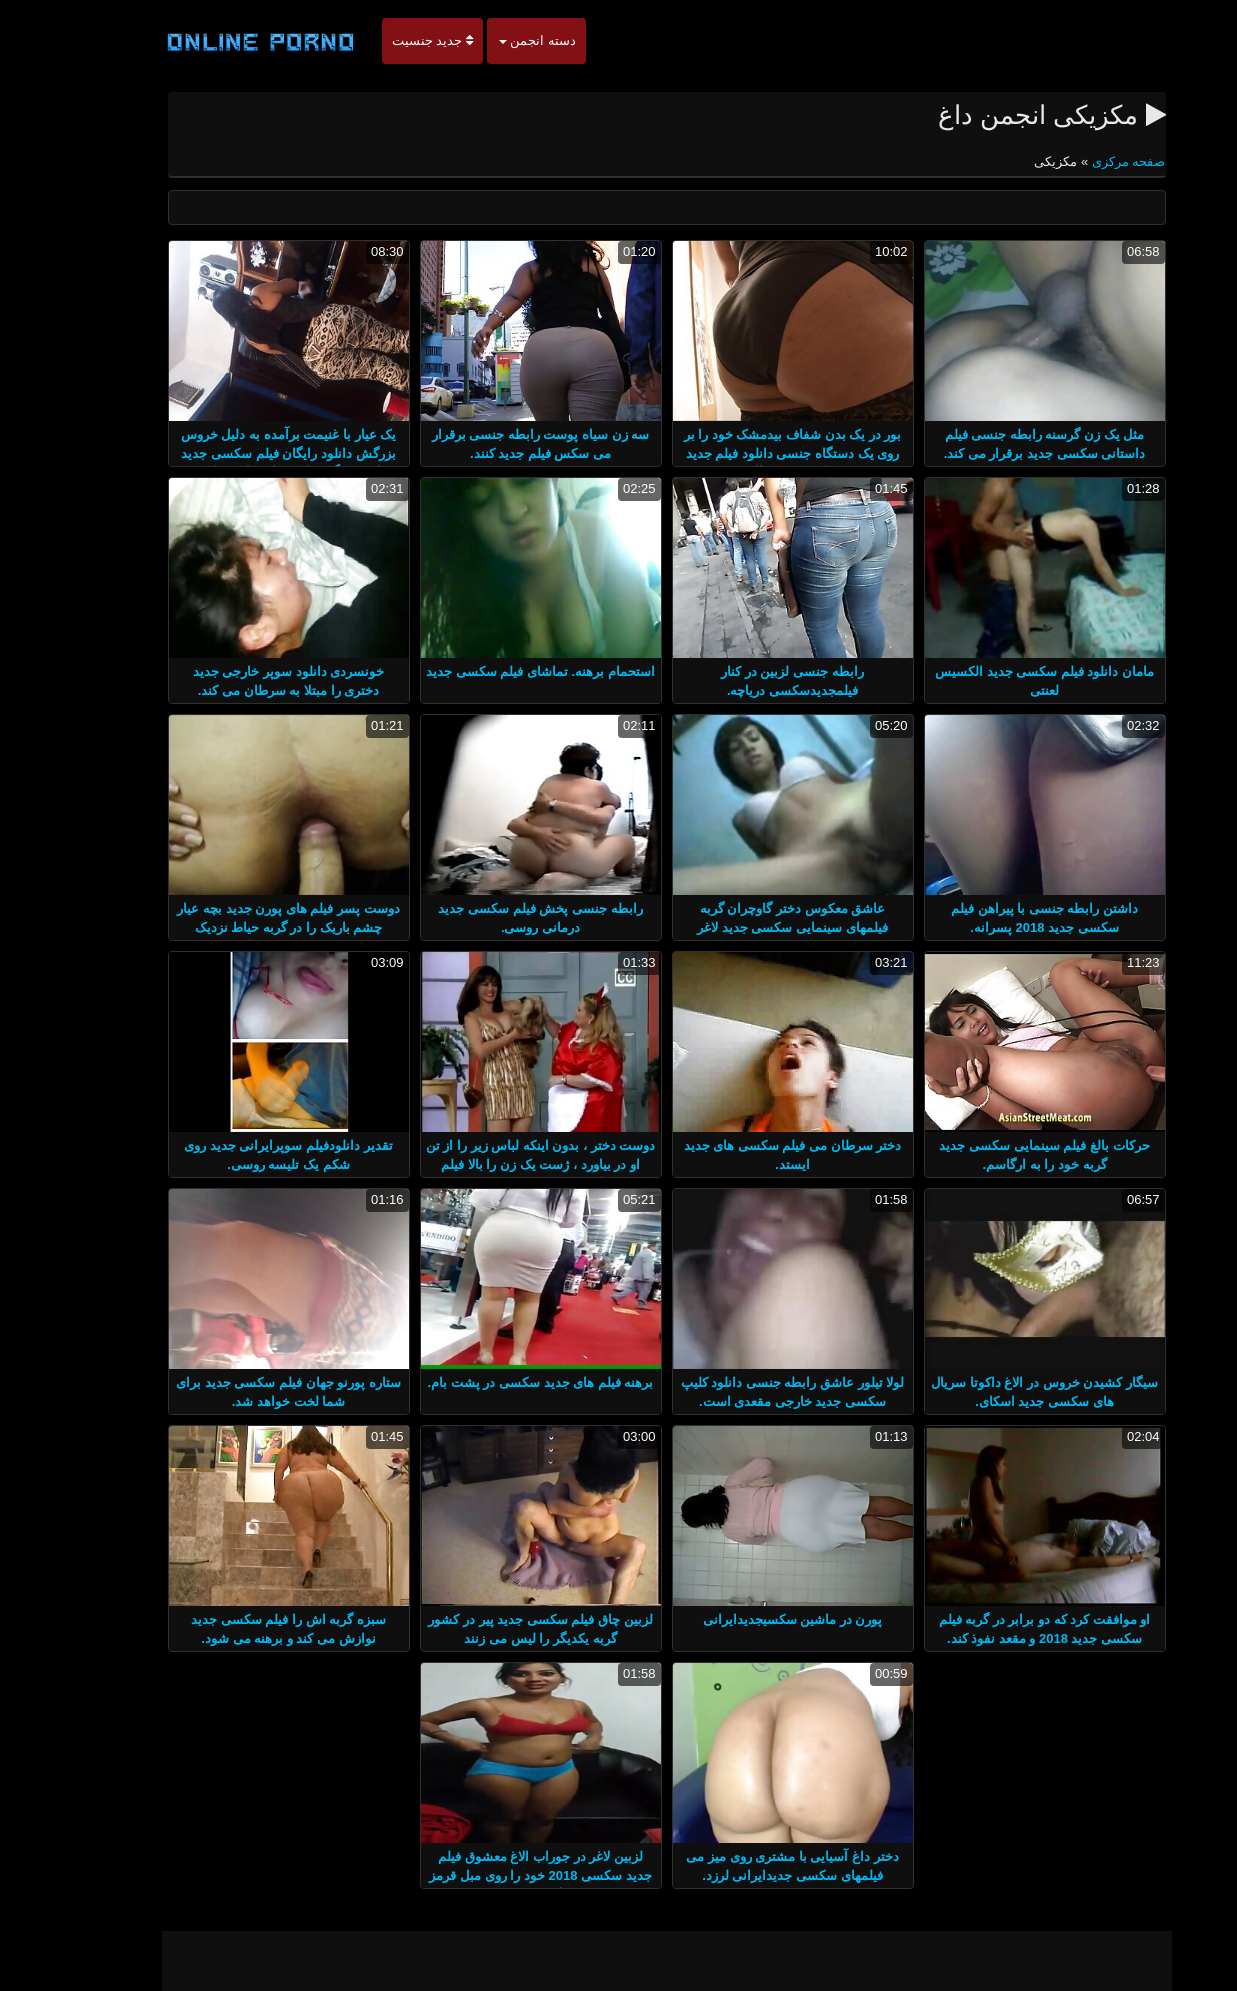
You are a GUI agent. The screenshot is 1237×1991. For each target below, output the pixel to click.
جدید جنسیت (384, 40)
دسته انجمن (489, 40)
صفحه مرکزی (1078, 161)
